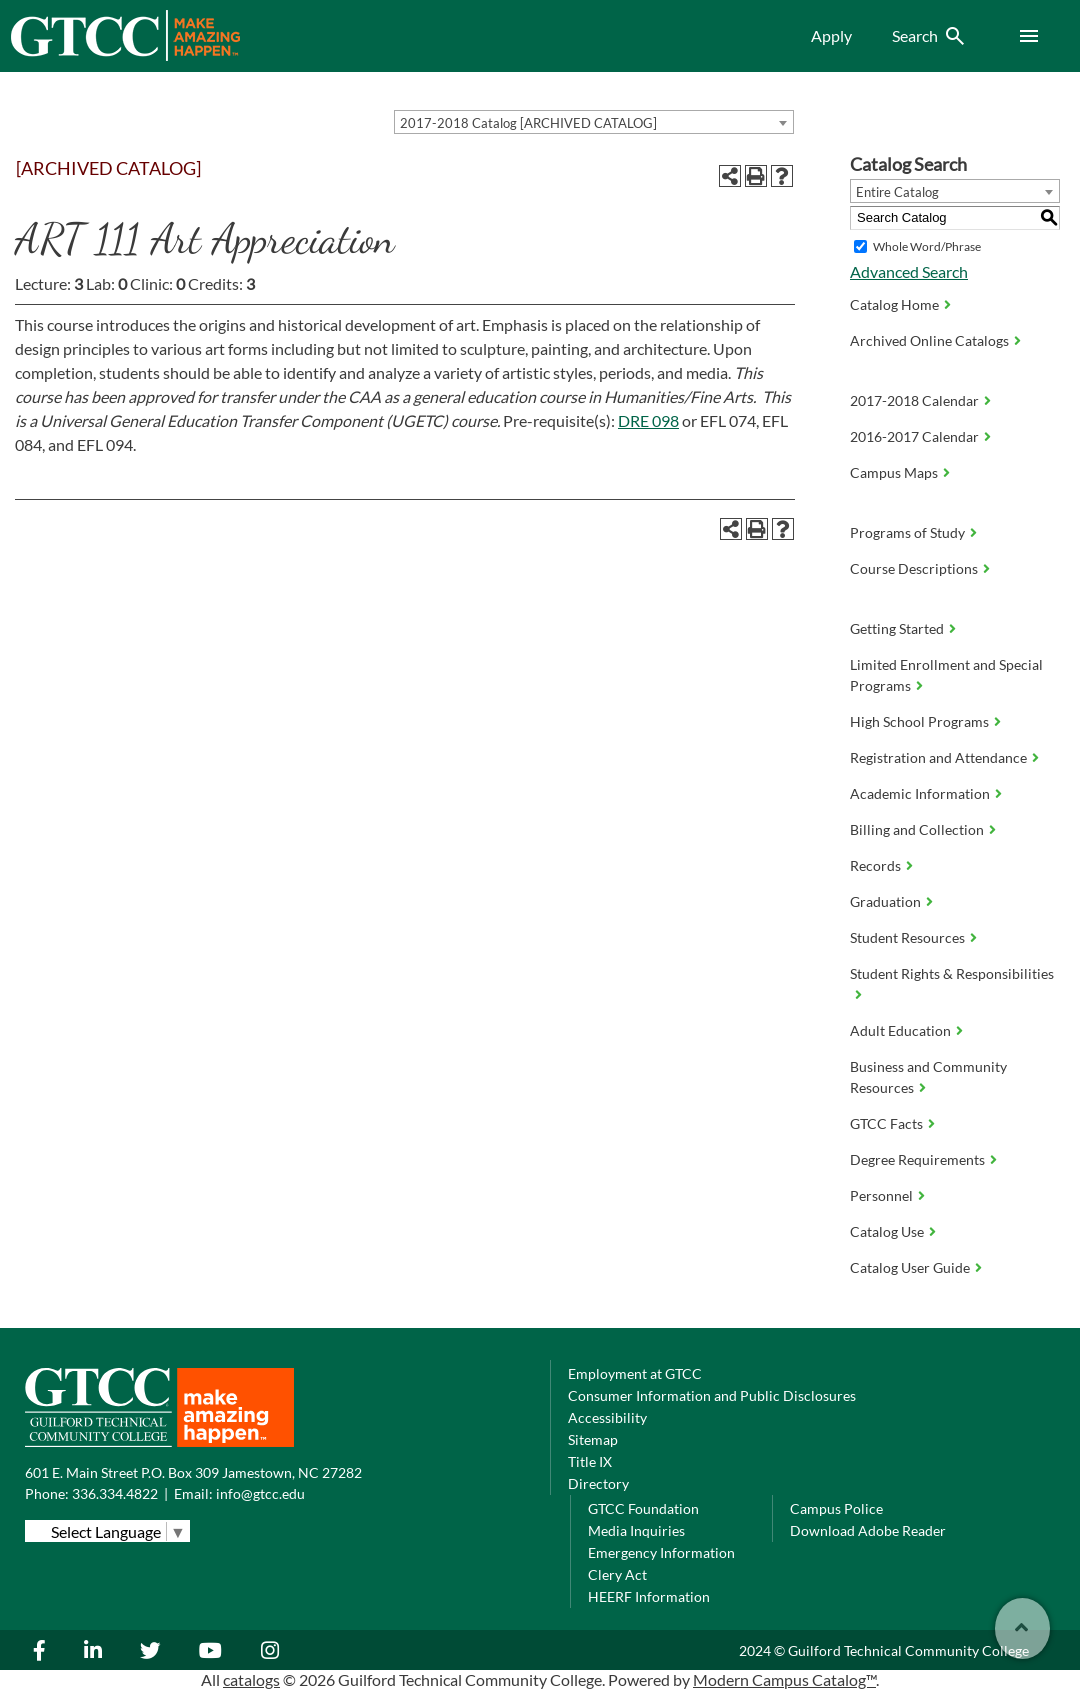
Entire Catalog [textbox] (897, 192)
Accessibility (607, 1417)
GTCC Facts (886, 1123)
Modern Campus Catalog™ (784, 1679)
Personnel (881, 1195)
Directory (598, 1483)
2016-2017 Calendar (914, 436)
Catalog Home (894, 304)
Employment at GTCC (635, 1373)
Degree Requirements (917, 1159)
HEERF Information (649, 1596)
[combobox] (594, 122)
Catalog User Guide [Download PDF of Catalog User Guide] (910, 1267)
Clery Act (617, 1574)
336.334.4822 (115, 1493)
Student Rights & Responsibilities (952, 973)
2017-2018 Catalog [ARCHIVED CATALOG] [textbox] (528, 123)
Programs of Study (907, 532)
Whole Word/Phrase (927, 246)
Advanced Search (909, 271)
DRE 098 (648, 420)
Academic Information (920, 793)
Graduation (885, 901)
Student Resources (907, 937)
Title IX (590, 1461)
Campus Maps (894, 472)
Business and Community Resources (928, 1077)
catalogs (251, 1679)
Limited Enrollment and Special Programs (946, 675)
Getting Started (897, 628)
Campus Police (836, 1508)
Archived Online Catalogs (929, 340)
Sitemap (593, 1439)
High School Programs (919, 721)
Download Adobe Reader (868, 1530)
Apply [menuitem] (831, 35)
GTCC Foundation (643, 1508)
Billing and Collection (917, 829)
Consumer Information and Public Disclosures (712, 1395)
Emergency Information (661, 1552)
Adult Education (900, 1030)
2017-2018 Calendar (914, 400)
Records (875, 865)
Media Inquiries (636, 1530)
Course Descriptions (914, 568)
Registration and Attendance (938, 757)
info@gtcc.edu (260, 1493)
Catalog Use (887, 1231)
